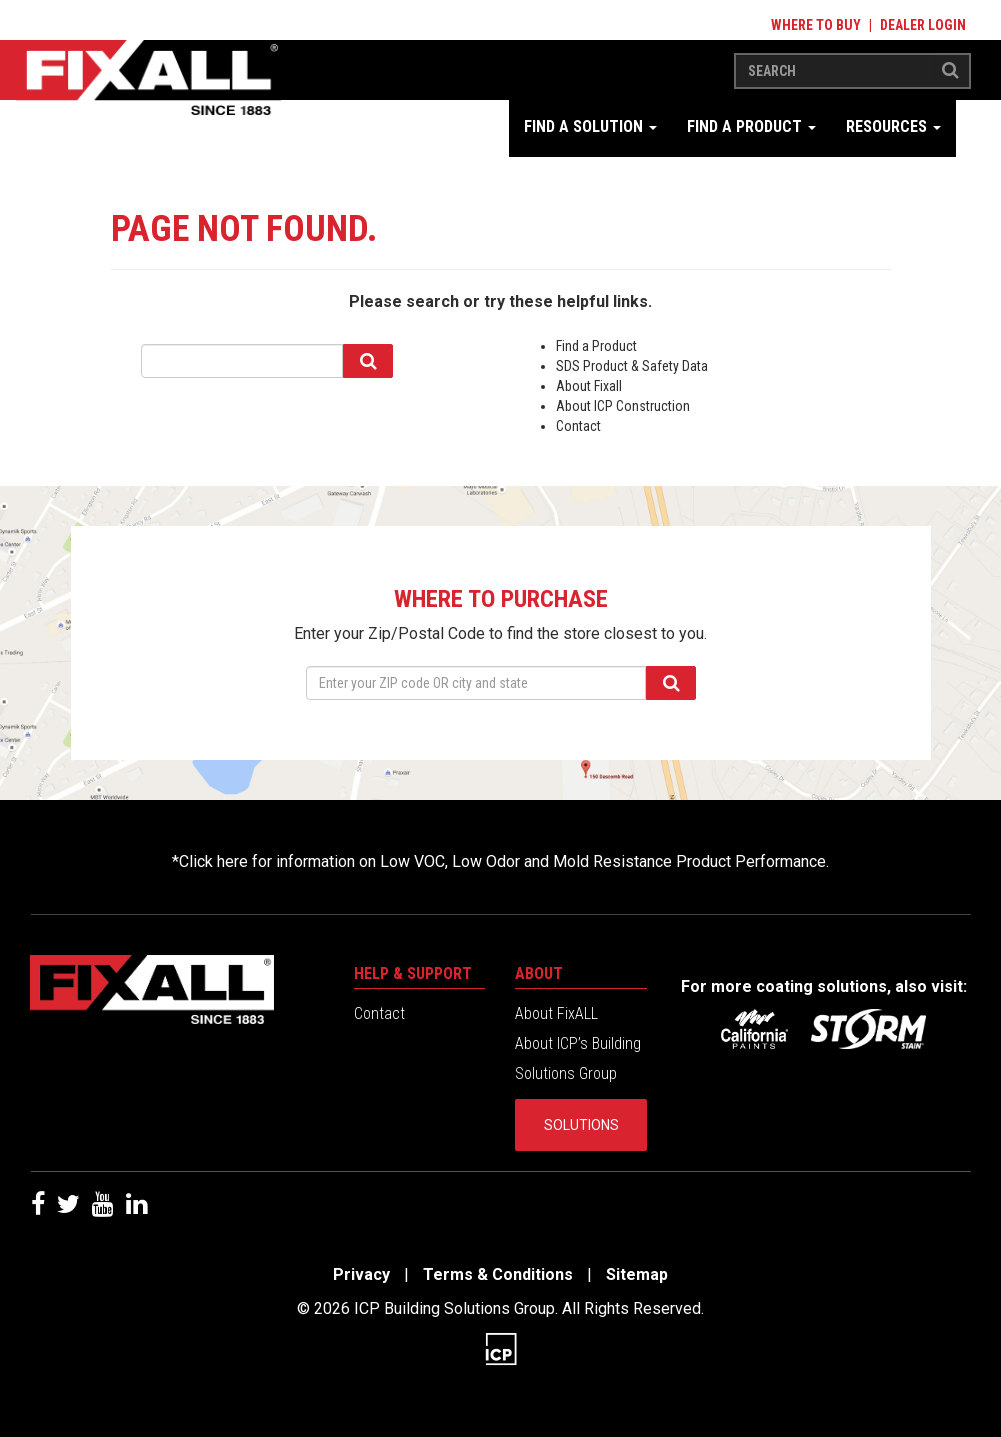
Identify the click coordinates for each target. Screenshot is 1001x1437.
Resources (893, 126)
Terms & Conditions (498, 1274)
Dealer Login (923, 25)
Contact (578, 426)
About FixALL (556, 1013)
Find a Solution (590, 126)
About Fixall (589, 386)
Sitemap (637, 1274)
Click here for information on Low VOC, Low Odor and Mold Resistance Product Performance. (504, 861)
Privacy (361, 1274)
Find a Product (751, 126)
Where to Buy (816, 25)
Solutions (581, 1125)
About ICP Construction (623, 406)
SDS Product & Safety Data (632, 366)
